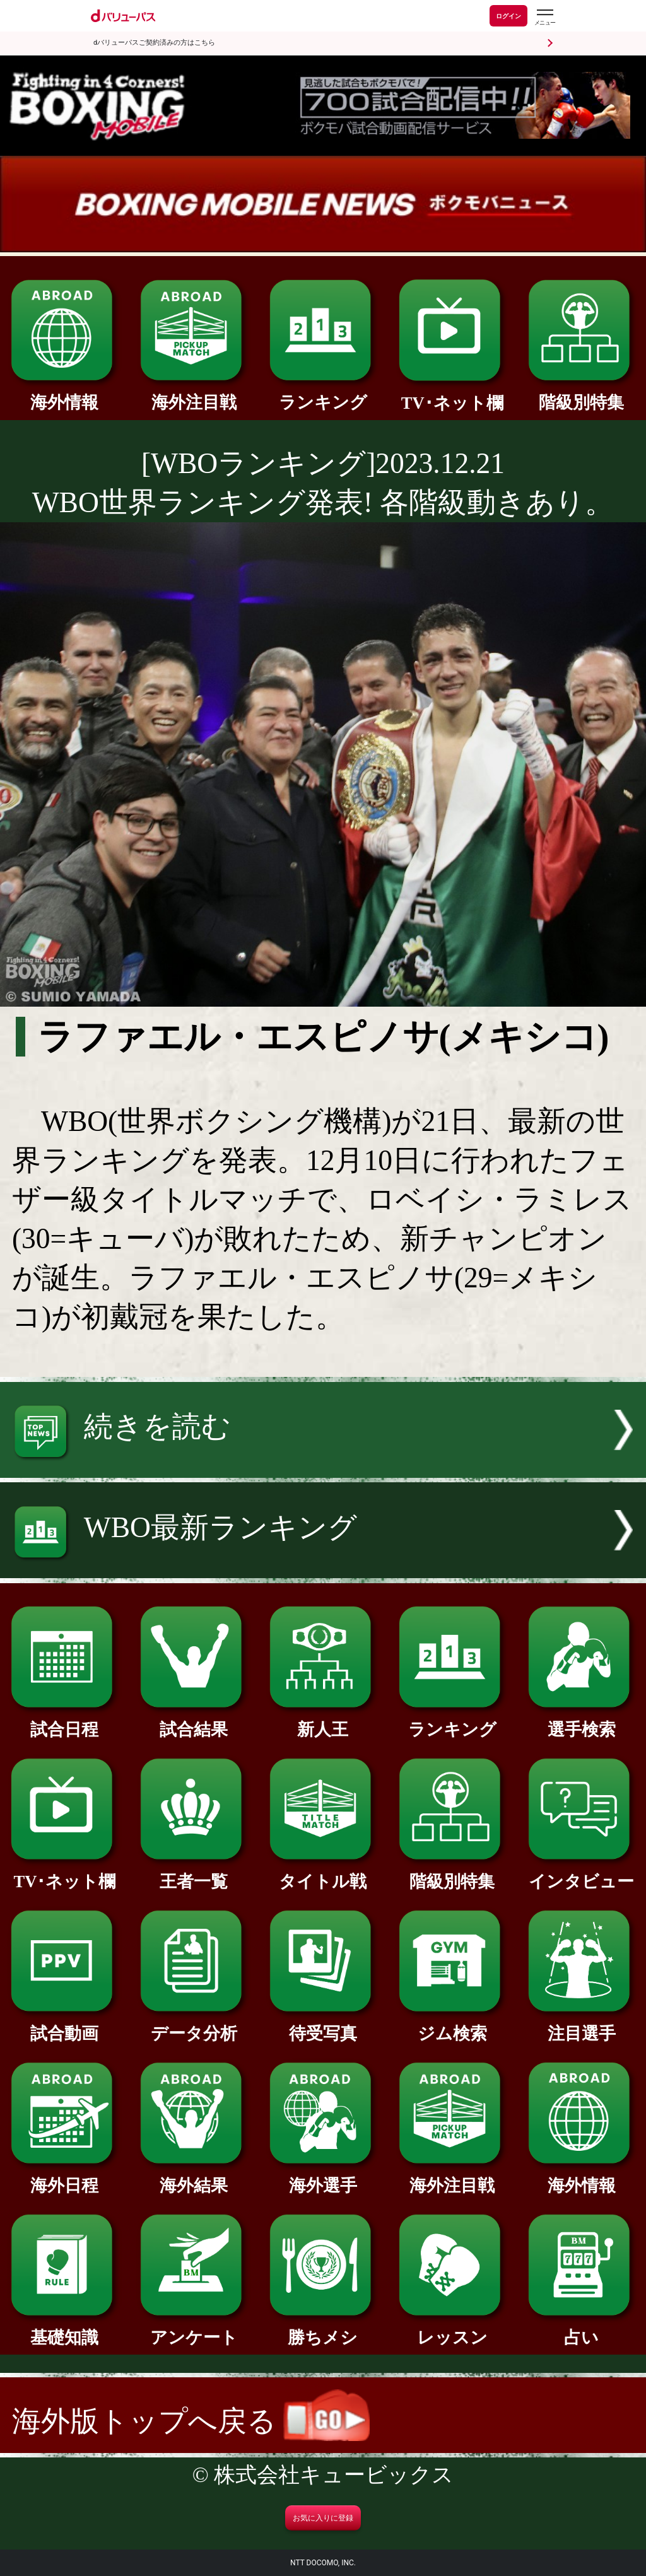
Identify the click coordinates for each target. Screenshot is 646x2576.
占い (581, 2329)
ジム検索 (452, 2025)
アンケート (193, 2329)
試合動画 (64, 2025)
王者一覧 (193, 1873)
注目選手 (581, 2025)
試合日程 (64, 1721)
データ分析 (193, 2025)
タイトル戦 (323, 1873)
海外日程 (64, 2177)
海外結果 (193, 2177)
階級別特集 (581, 394)
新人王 (323, 1721)
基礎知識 (64, 2329)
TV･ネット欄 (452, 395)
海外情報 (64, 394)
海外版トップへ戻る (191, 2421)
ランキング (323, 394)
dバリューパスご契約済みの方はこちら (154, 42)
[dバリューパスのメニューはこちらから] (544, 17)
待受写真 (323, 2025)
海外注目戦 (193, 394)
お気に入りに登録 (323, 2518)
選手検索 (581, 1721)
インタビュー (581, 1873)
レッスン (452, 2329)
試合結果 (193, 1721)
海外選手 (323, 2177)
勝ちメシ (323, 2329)
